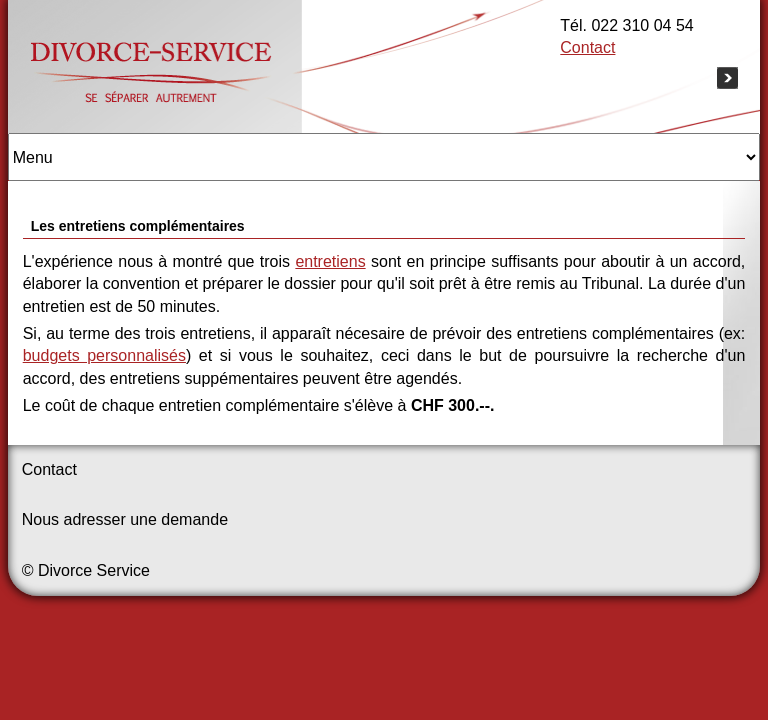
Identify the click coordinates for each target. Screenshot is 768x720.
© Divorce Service (86, 570)
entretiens (330, 261)
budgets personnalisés (104, 355)
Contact (587, 47)
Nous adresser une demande (125, 519)
